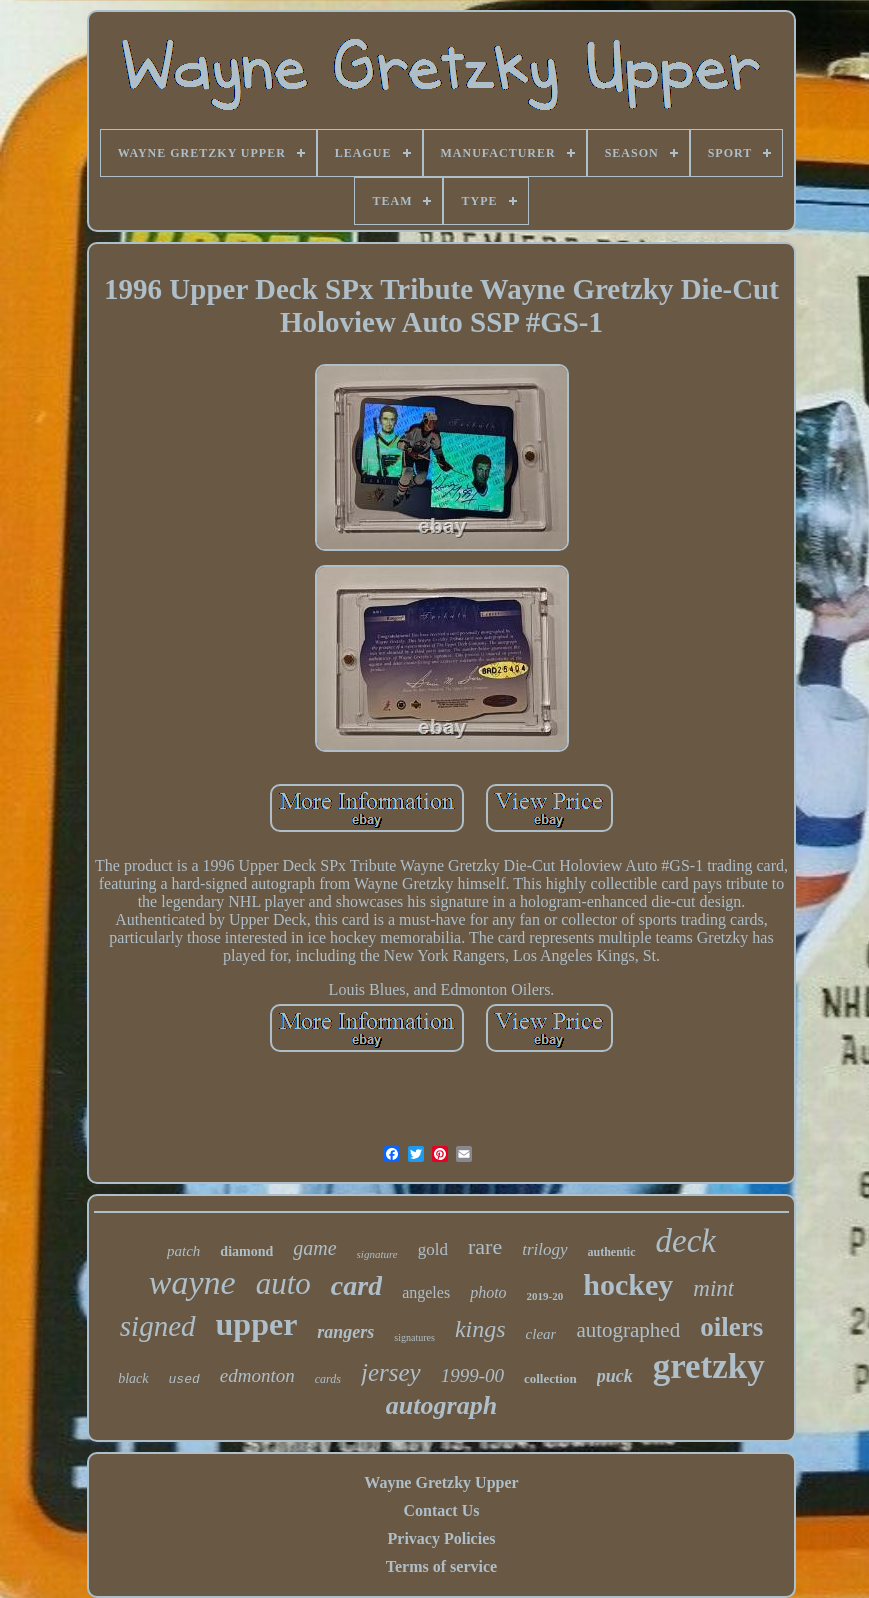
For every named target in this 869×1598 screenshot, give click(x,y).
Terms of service (441, 1566)
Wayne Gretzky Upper (441, 1482)
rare (485, 1246)
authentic (612, 1252)
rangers (345, 1332)
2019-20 (545, 1296)
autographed (628, 1330)
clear (541, 1334)
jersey (391, 1372)
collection (550, 1378)
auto (283, 1283)
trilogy (544, 1249)
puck (615, 1376)
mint (713, 1288)
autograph (441, 1405)
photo (488, 1292)
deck (686, 1241)
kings (480, 1329)
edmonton (257, 1375)
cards (328, 1379)
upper (257, 1324)
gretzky (709, 1366)
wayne (192, 1282)
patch (183, 1251)
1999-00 (472, 1375)
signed (158, 1326)
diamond (246, 1251)
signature (377, 1254)
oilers (731, 1327)
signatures (414, 1337)
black (133, 1378)
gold (433, 1249)
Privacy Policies (442, 1538)
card (356, 1285)
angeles (426, 1292)
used (184, 1379)
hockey (628, 1284)
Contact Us (441, 1510)
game (314, 1248)
